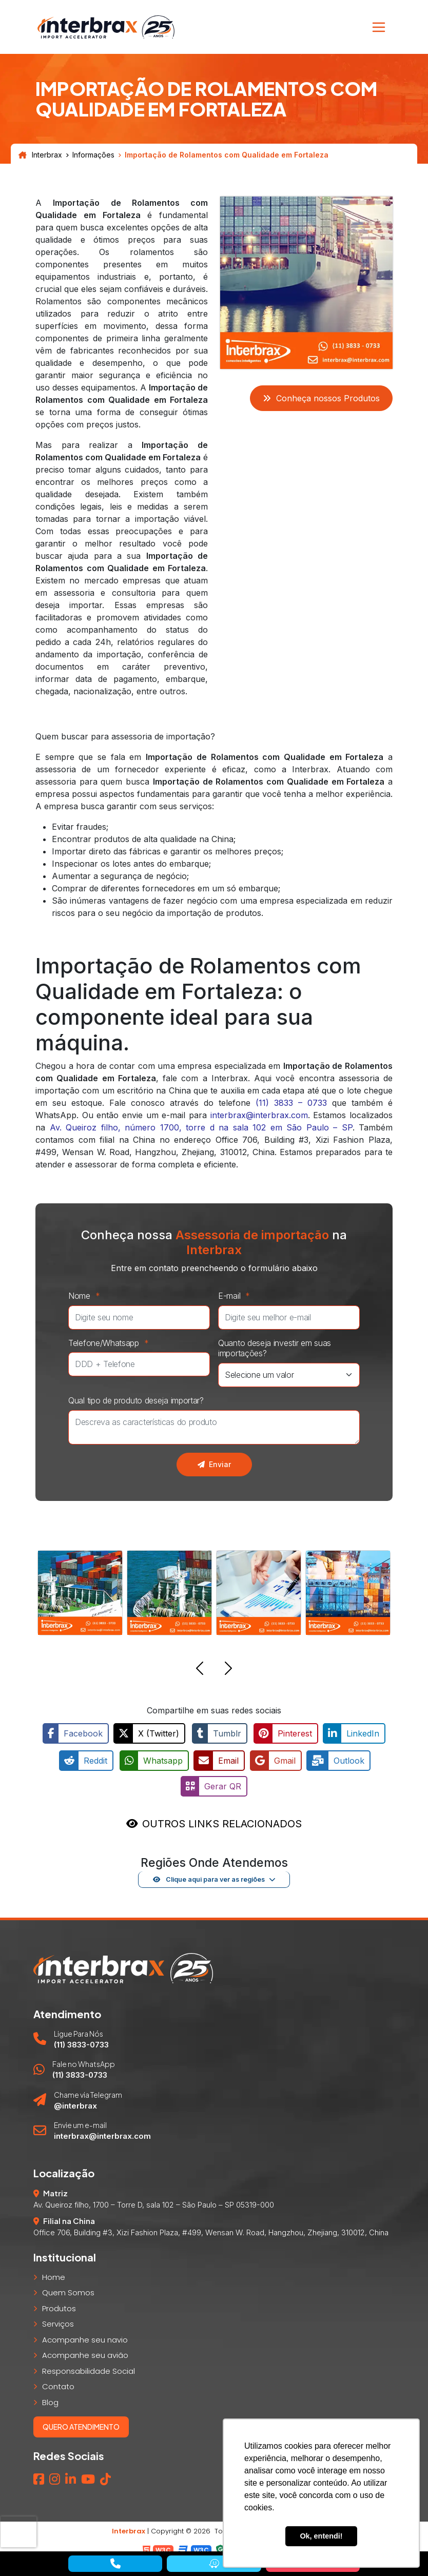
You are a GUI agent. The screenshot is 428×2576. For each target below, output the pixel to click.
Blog (50, 2399)
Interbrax (40, 155)
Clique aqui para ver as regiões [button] (208, 1876)
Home (53, 2274)
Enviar (214, 1464)
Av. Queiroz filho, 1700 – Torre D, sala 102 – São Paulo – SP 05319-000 (153, 2202)
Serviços (58, 2320)
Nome (86, 1296)
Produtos (59, 2305)
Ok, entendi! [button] (321, 2536)
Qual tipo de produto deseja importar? (136, 1400)
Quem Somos (68, 2289)
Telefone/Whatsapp (111, 1343)
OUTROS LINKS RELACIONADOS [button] (222, 1820)
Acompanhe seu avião (85, 2352)
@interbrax (75, 2102)
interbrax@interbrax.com (259, 1115)
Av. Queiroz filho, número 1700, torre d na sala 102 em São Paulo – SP (201, 1127)
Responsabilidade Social (88, 2368)
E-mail (236, 1296)
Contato (58, 2383)
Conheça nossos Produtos (321, 398)
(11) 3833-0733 (81, 2041)
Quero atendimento (81, 2423)
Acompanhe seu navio (85, 2336)
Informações (93, 155)
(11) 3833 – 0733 (291, 1103)
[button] (199, 1670)
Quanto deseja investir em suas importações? (274, 1348)
